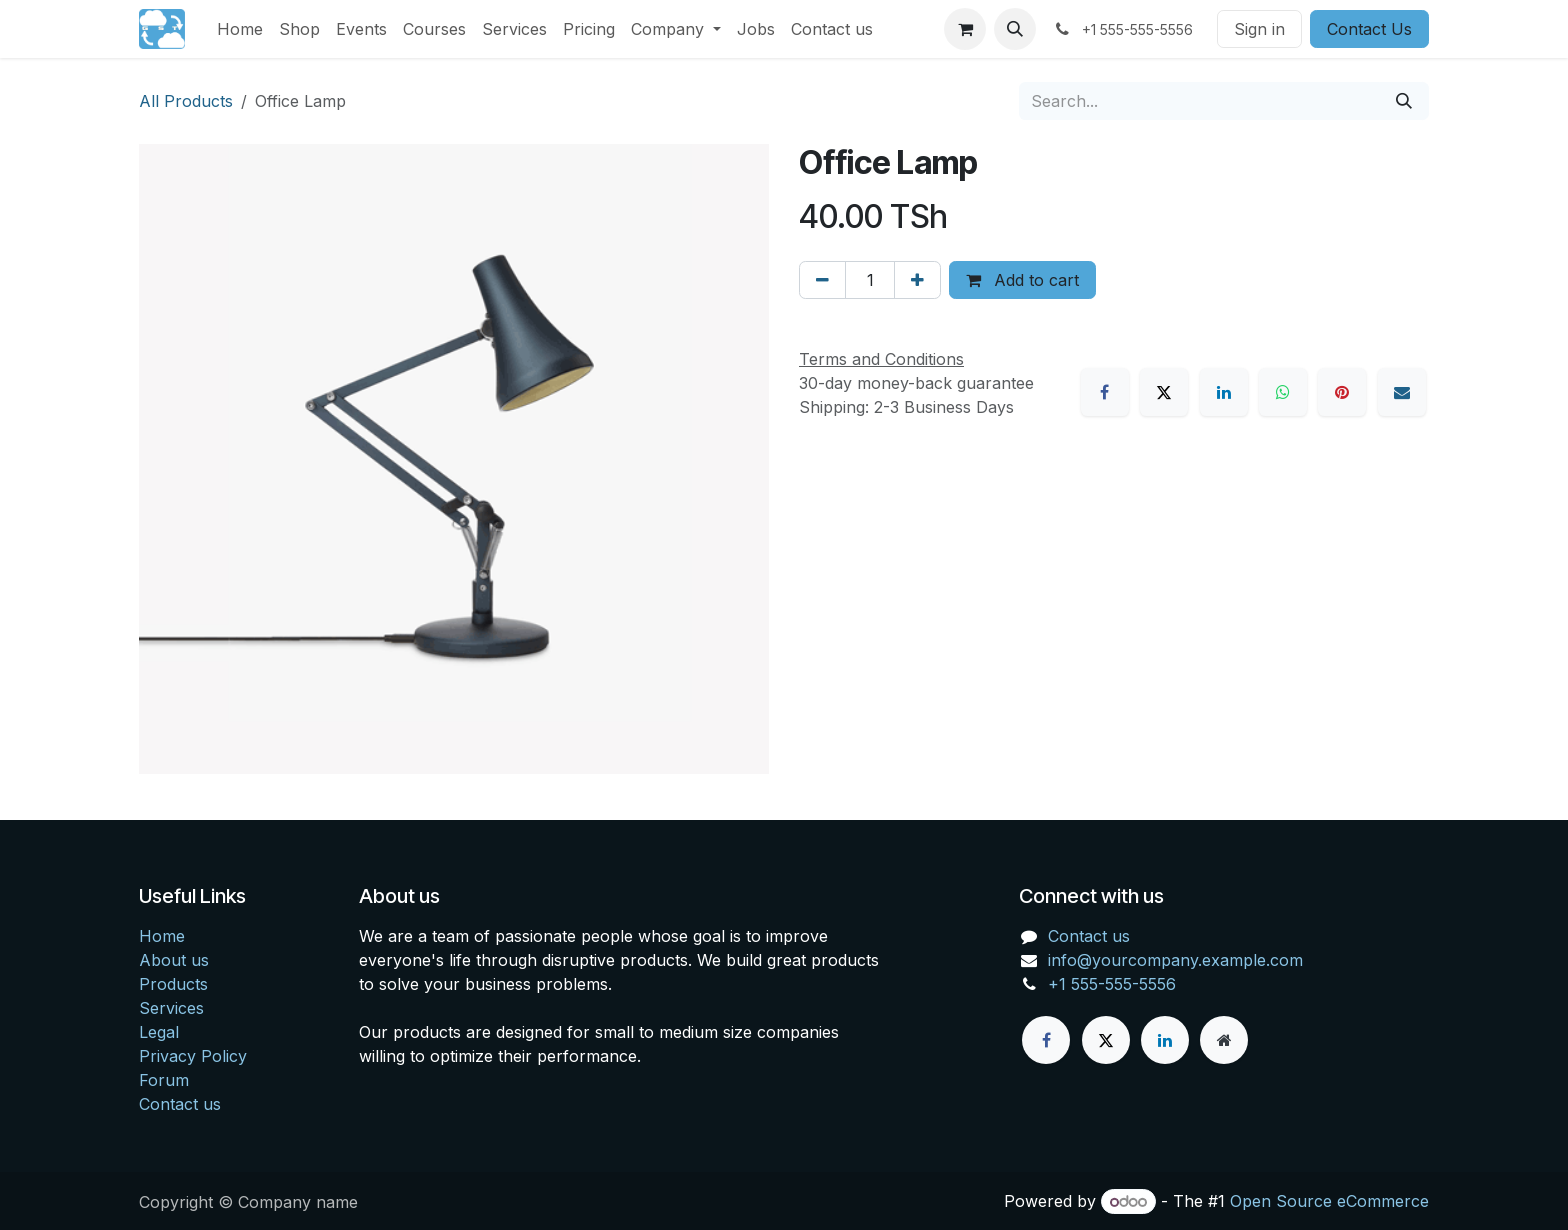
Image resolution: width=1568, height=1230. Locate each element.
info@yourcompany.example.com (1175, 960)
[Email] (1402, 392)
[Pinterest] (1342, 392)
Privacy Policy (193, 1056)
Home (162, 936)
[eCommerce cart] (965, 29)
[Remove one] (822, 280)
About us (174, 960)
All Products (186, 101)
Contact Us (1369, 29)
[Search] (1404, 101)
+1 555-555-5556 (1112, 984)
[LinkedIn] (1224, 392)
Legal (159, 1032)
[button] (1015, 29)
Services (171, 1008)
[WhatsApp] (1283, 392)
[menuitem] (240, 29)
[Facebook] (1105, 392)
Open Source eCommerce (1329, 1201)
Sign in (1259, 29)
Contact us (180, 1104)
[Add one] (917, 280)
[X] (1164, 392)
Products (173, 984)
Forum (164, 1080)
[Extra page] (1224, 1040)
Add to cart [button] (1022, 280)
